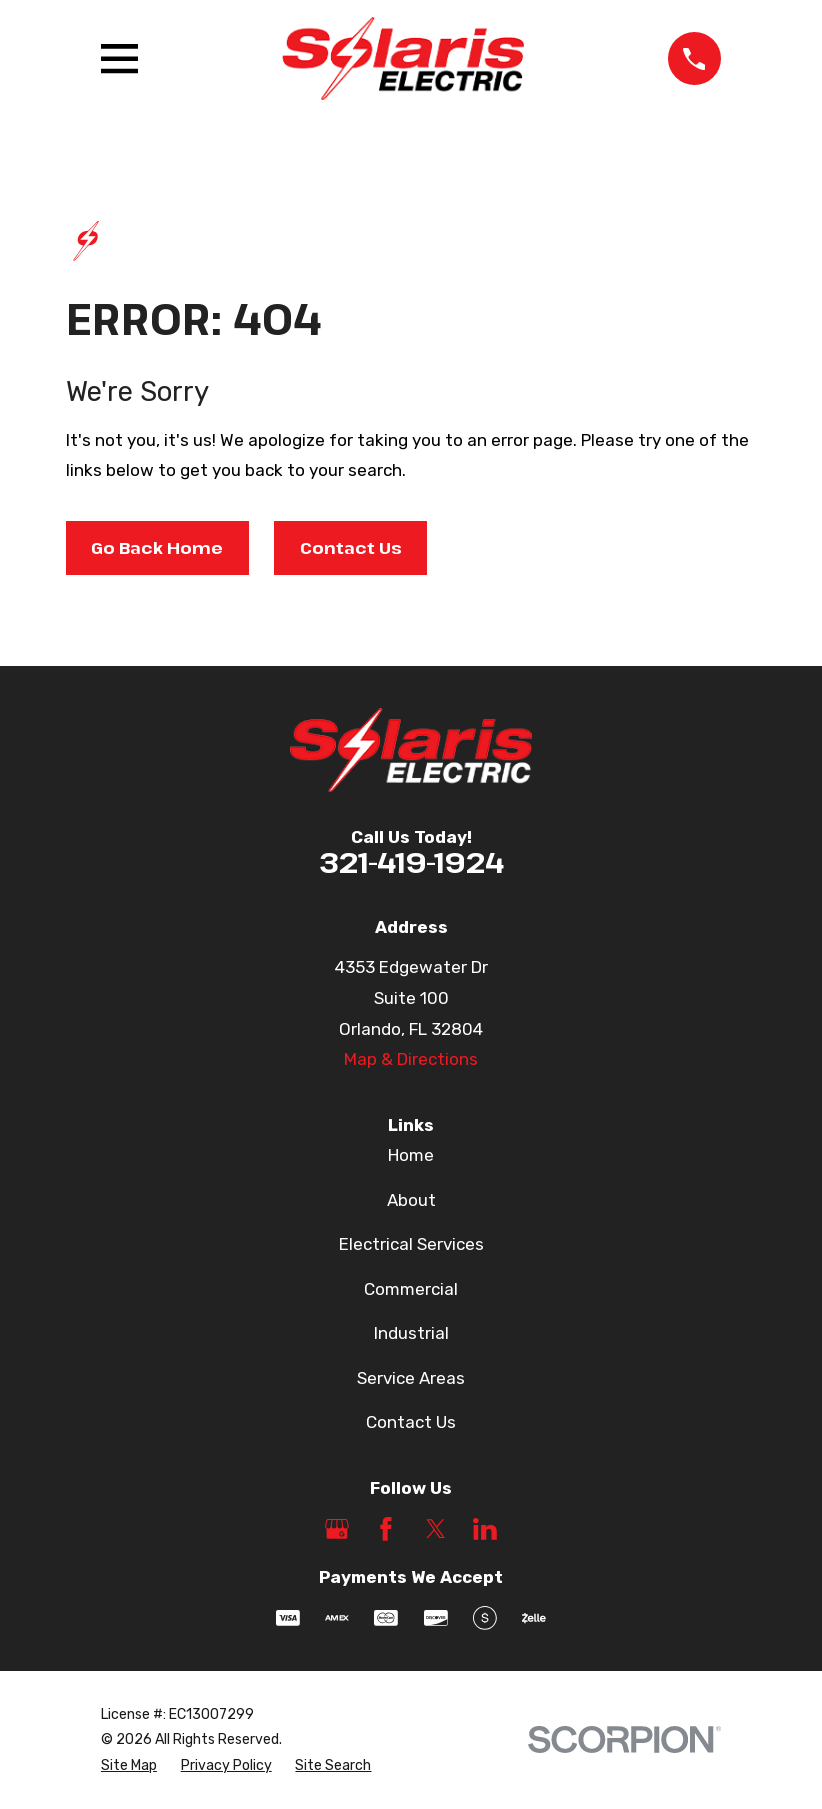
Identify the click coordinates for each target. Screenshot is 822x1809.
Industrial (411, 1333)
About (411, 1200)
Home (411, 1155)
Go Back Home (157, 547)
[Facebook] (386, 1529)
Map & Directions (411, 1059)
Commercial (411, 1289)
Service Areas (411, 1378)
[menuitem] (129, 1766)
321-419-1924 (411, 861)
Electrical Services (411, 1244)
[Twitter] (436, 1529)
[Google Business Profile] (337, 1529)
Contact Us (351, 547)
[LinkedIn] (485, 1529)
